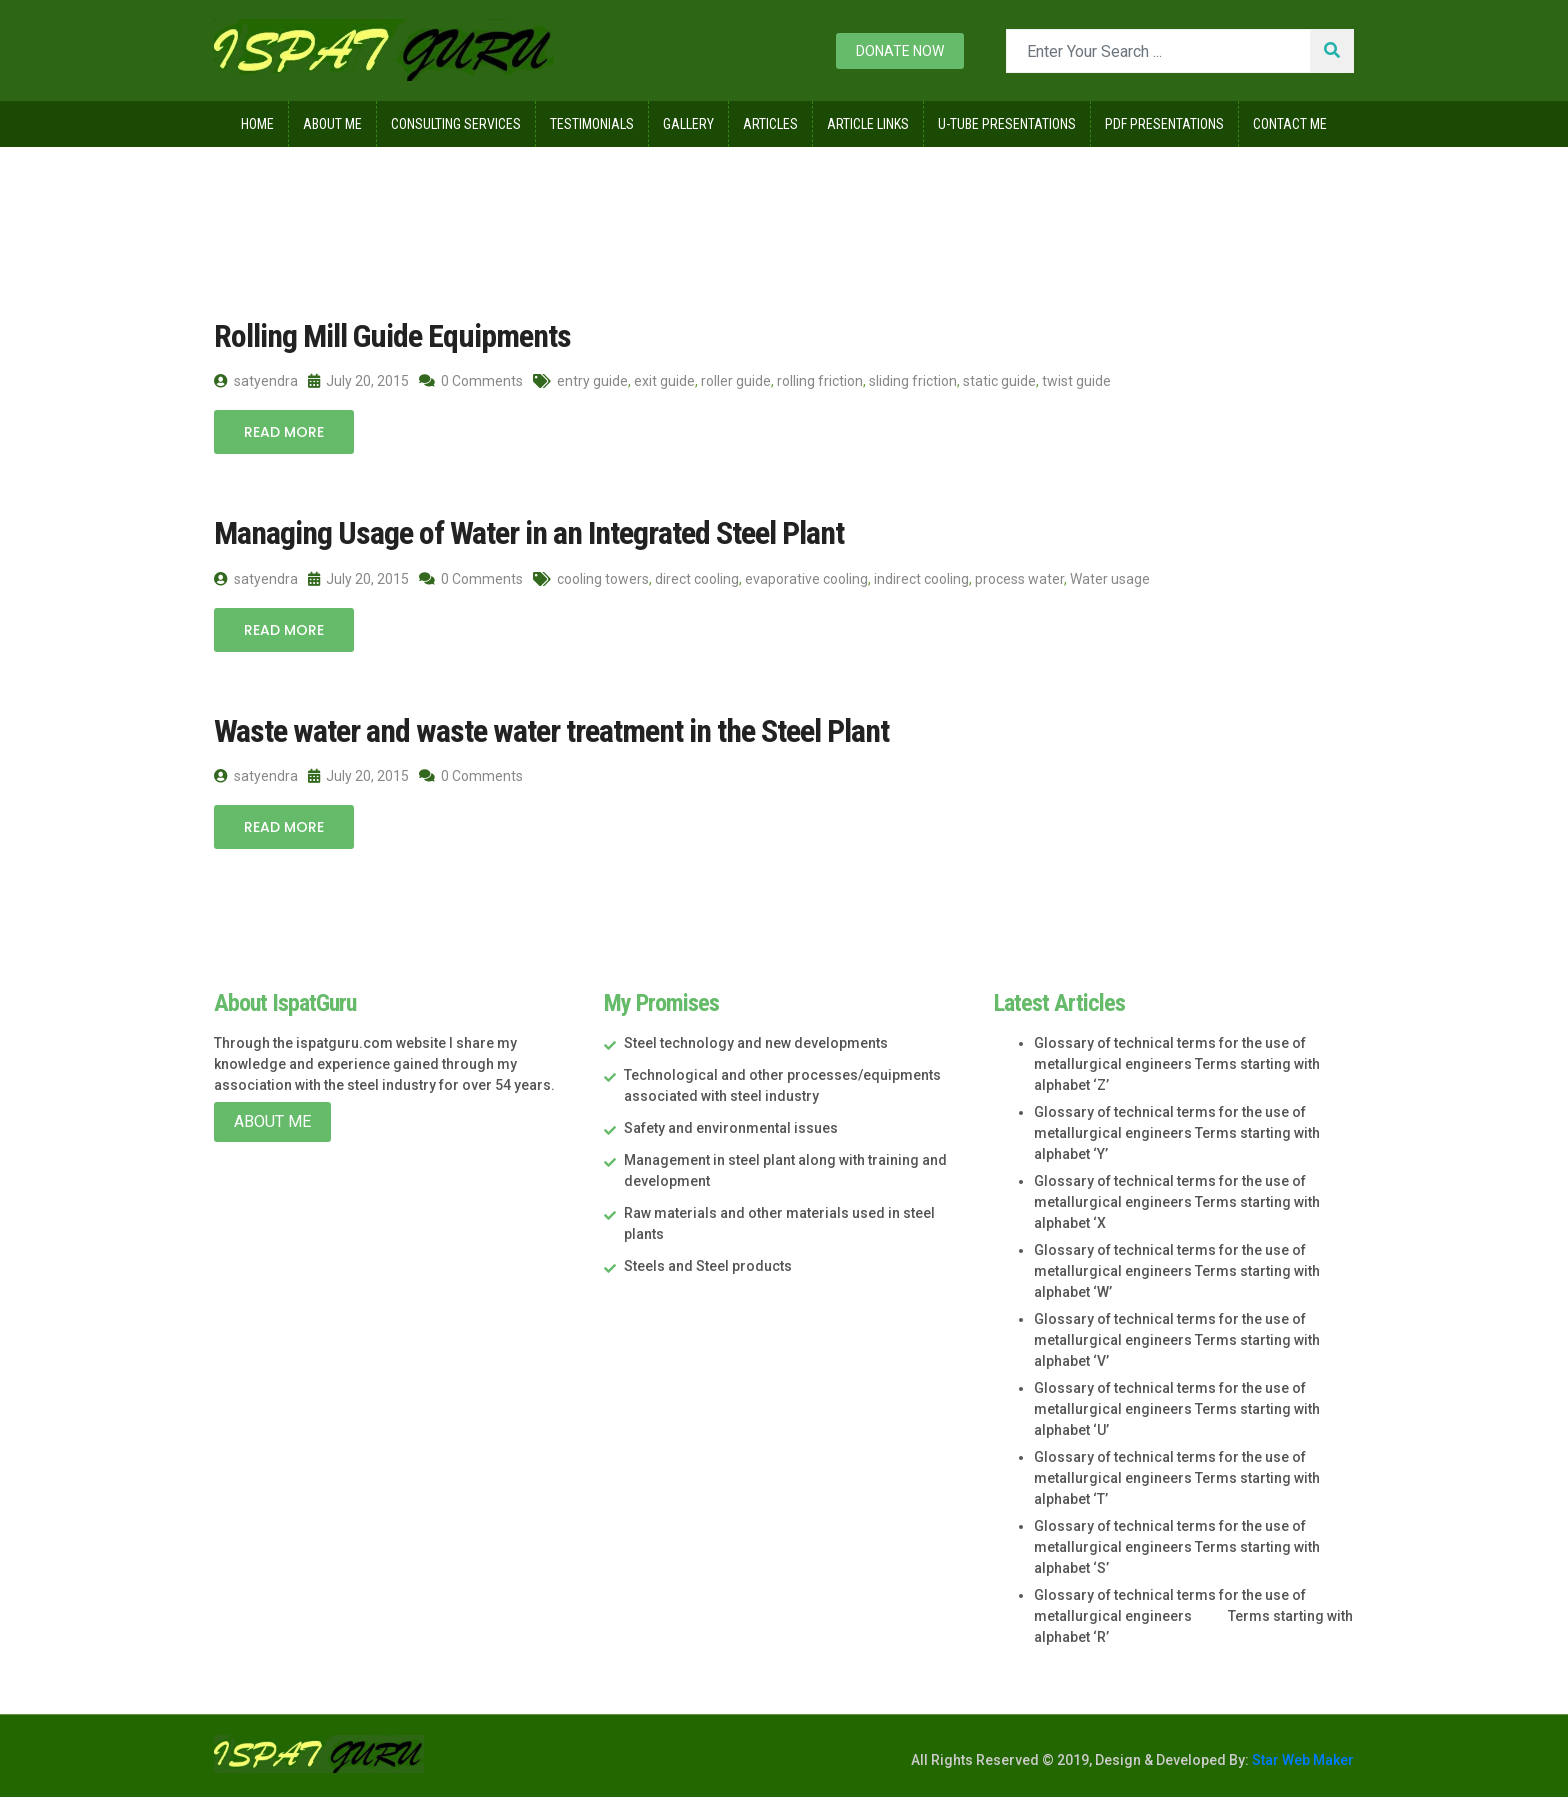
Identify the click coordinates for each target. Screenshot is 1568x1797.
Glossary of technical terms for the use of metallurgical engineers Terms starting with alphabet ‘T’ (1177, 1478)
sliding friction (913, 381)
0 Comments (471, 381)
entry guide (592, 381)
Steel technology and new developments (756, 1043)
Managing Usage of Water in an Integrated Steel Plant (529, 533)
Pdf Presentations (1164, 124)
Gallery (688, 124)
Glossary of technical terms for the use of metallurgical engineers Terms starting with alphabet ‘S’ (1177, 1547)
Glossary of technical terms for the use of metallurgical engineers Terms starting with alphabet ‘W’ (1177, 1271)
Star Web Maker (1301, 1760)
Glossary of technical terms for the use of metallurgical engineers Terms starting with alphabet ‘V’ (1177, 1340)
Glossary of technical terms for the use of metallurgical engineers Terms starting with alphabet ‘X (1177, 1202)
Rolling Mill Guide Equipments (392, 336)
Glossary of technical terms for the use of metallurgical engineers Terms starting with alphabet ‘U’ (1177, 1409)
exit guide (664, 381)
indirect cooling (921, 579)
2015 (332, 188)
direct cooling (697, 579)
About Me (332, 124)
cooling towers (603, 579)
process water (1019, 579)
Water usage (1110, 579)
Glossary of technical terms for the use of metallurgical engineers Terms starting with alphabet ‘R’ (1193, 1616)
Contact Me (1290, 124)
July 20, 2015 (358, 381)
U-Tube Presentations (1007, 124)
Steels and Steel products (708, 1266)
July (398, 188)
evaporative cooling (806, 579)
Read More (284, 432)
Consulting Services (456, 124)
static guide (999, 381)
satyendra (256, 381)
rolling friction (820, 381)
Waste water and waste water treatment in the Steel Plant (551, 731)
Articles (770, 124)
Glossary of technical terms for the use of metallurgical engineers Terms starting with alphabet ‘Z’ (1177, 1064)
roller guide (736, 381)
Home (257, 124)
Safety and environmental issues (731, 1128)
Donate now (900, 51)
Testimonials (592, 124)
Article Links (868, 124)
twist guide (1076, 381)
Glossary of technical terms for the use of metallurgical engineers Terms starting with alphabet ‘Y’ (1177, 1133)
